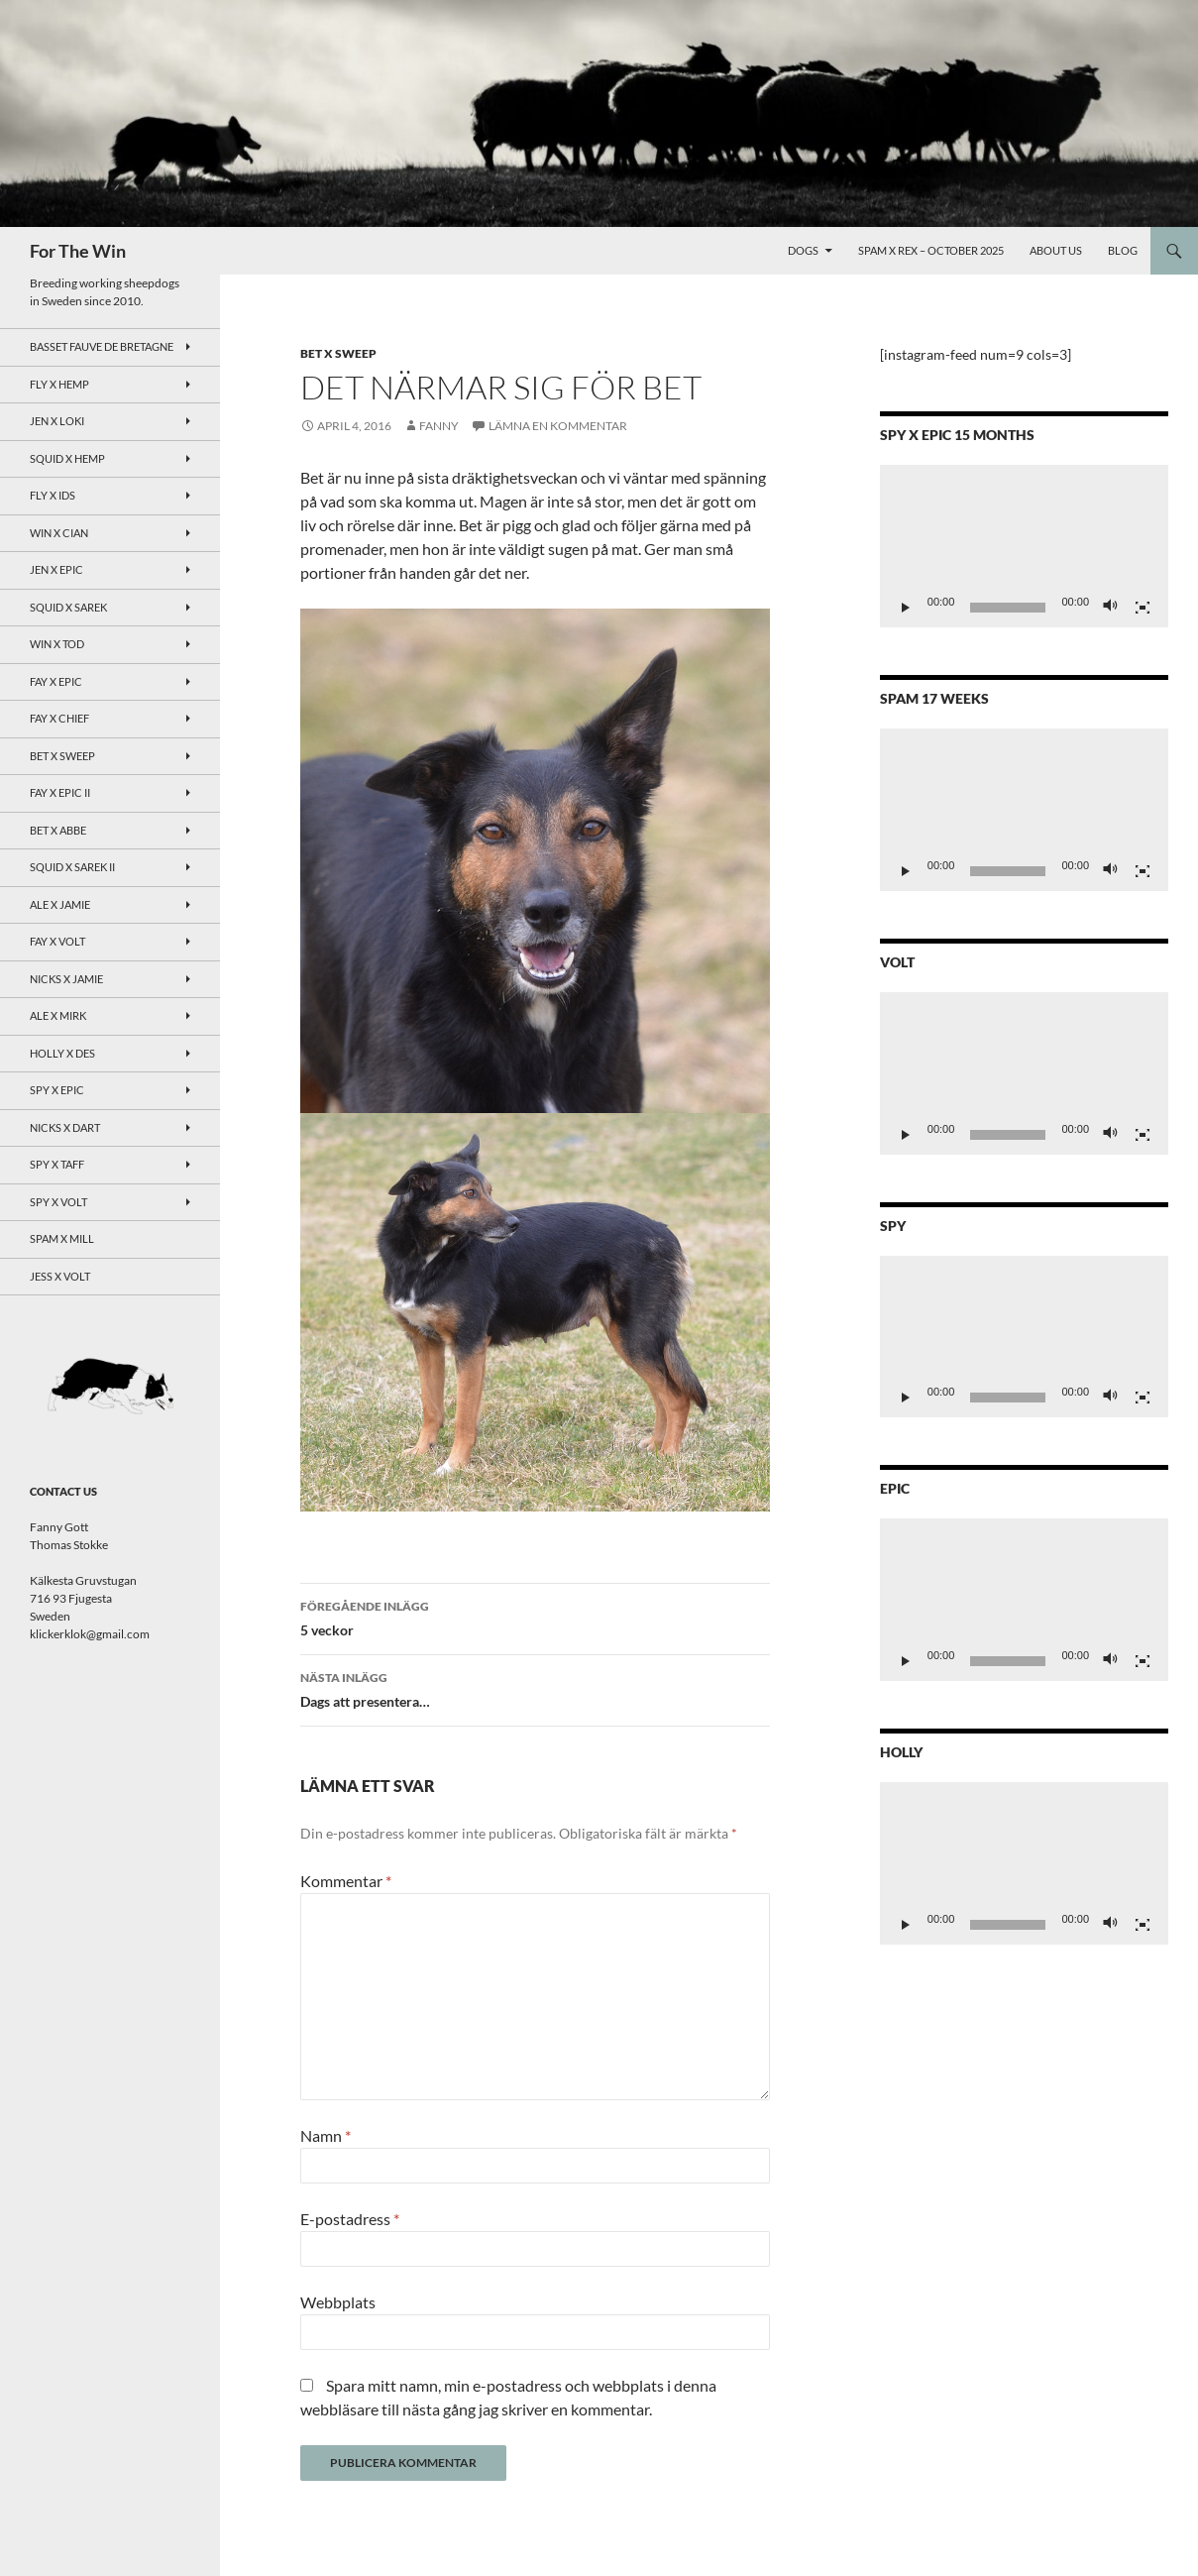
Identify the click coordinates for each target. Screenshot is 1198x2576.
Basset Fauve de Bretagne (101, 346)
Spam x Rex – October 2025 (931, 250)
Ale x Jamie (60, 904)
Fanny (439, 425)
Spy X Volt (58, 1201)
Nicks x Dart (65, 1127)
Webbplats (338, 2302)
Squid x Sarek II (72, 866)
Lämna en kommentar (558, 425)
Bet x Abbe (58, 830)
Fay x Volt (57, 941)
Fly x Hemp (59, 384)
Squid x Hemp (67, 458)
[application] (1024, 546)
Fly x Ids (52, 495)
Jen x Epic (56, 569)
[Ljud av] (1111, 607)
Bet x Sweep (338, 353)
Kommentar (345, 1880)
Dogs (803, 250)
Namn (325, 2135)
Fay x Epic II (60, 792)
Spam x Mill (62, 1238)
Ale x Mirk (58, 1015)
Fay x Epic (56, 681)
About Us (1056, 250)
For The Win (78, 251)
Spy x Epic (57, 1089)
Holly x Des (62, 1053)
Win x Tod (57, 643)
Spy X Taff (57, 1164)
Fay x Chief (59, 718)
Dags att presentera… (535, 1688)
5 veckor (535, 1616)
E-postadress (349, 2218)
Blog (1123, 250)
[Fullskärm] (1142, 607)
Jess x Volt (60, 1276)
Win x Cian (59, 532)
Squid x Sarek (68, 607)
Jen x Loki (57, 420)
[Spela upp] (906, 607)
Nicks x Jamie (66, 978)
